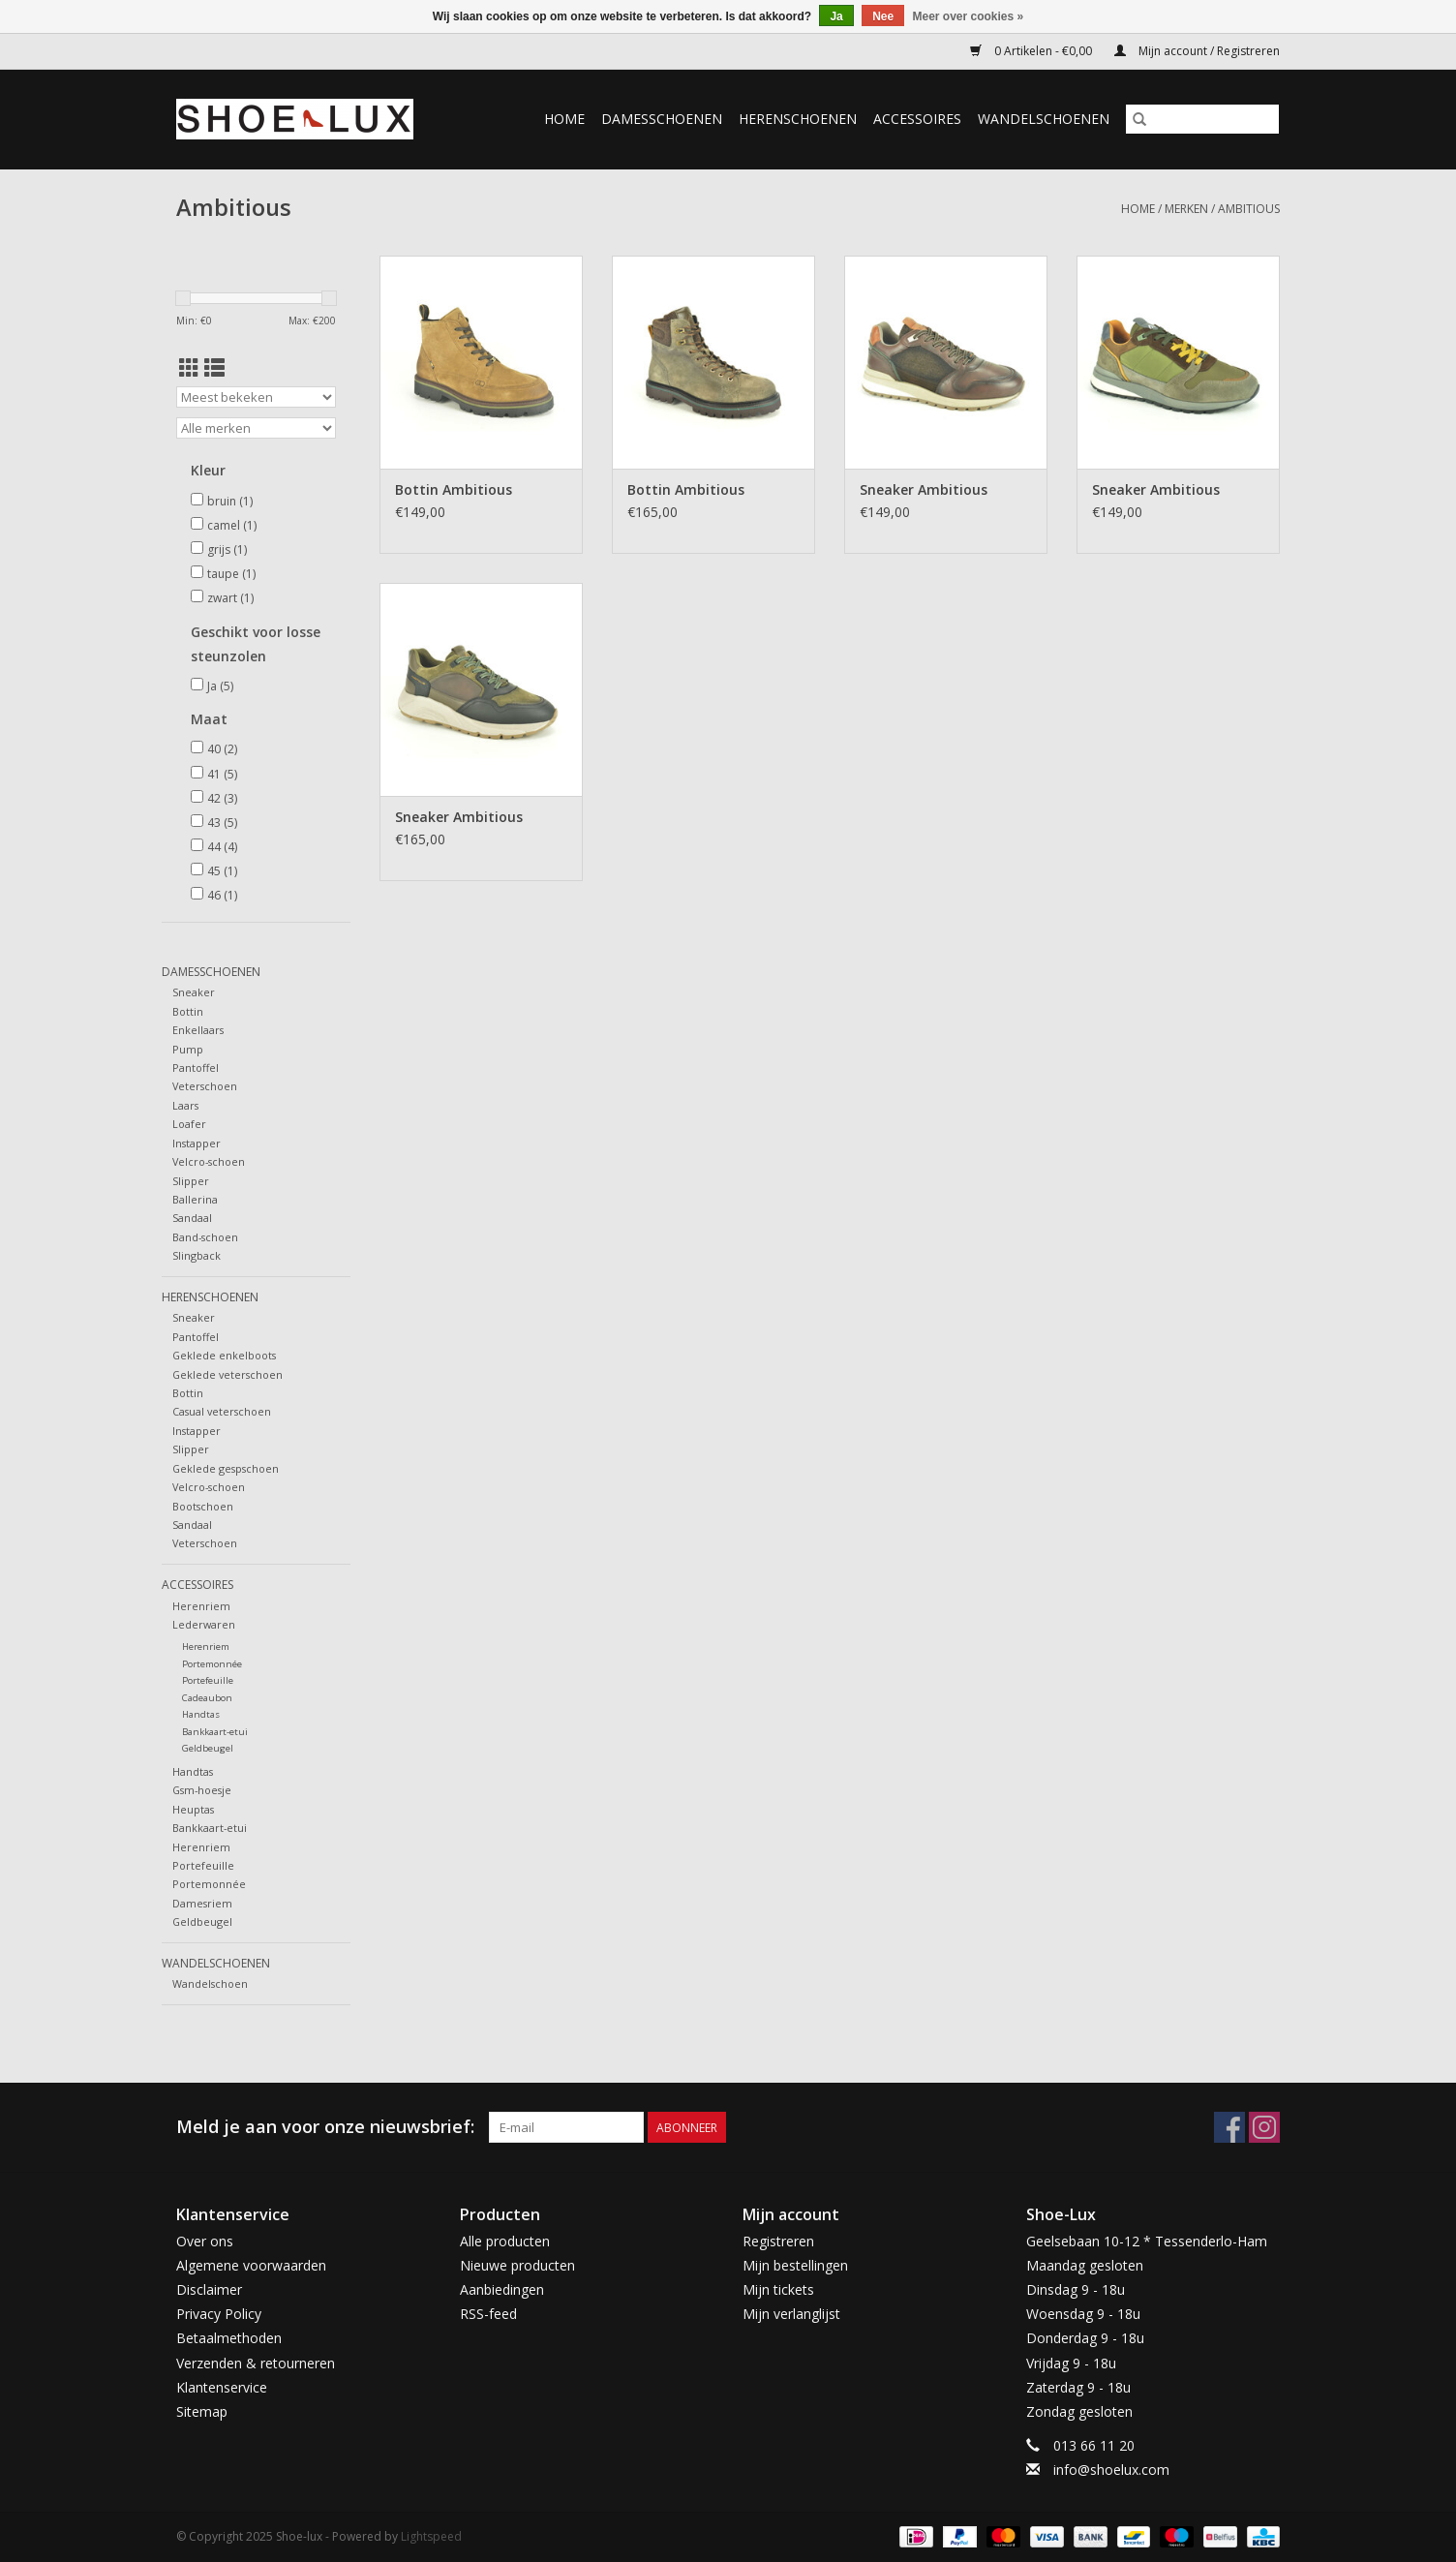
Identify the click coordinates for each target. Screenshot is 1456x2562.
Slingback (196, 1255)
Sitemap (202, 2411)
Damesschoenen (661, 118)
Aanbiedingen (502, 2289)
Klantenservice (221, 2387)
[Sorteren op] (256, 397)
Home (564, 118)
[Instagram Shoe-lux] (1264, 2127)
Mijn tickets (778, 2289)
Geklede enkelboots (224, 1355)
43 (222, 822)
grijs (227, 549)
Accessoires (917, 118)
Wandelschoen (210, 1983)
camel (232, 525)
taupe (231, 573)
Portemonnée (212, 1664)
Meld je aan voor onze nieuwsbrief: (325, 2127)
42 (222, 798)
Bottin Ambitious (453, 489)
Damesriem (202, 1903)
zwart (230, 598)
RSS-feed (488, 2313)
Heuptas (193, 1809)
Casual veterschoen (221, 1411)
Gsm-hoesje (201, 1790)
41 (222, 774)
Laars (185, 1105)
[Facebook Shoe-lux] (1229, 2127)
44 (222, 847)
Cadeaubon (207, 1698)
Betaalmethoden (229, 2338)
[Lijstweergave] (214, 367)
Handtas (201, 1714)
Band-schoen (205, 1237)
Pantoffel (195, 1067)
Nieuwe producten (517, 2265)
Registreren (778, 2241)
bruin (230, 501)
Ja (220, 686)
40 (222, 749)
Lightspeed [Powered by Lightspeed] (431, 2536)
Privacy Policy (218, 2313)
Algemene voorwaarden (251, 2265)
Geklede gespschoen (225, 1468)
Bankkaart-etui (215, 1731)
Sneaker (193, 992)
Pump (187, 1049)
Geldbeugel (207, 1748)
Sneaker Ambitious (923, 489)
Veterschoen (204, 1086)
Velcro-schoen (208, 1161)
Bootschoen (202, 1506)
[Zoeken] (1202, 119)
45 (222, 871)
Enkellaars (198, 1029)
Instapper (196, 1143)
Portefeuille (207, 1680)
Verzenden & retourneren (255, 2363)
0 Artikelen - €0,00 (1032, 51)
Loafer (189, 1123)
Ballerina (195, 1199)
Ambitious (1249, 208)
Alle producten (505, 2241)
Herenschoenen (798, 118)
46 (222, 895)
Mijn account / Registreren (1197, 51)
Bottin (187, 1011)
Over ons (204, 2241)
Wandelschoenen (1043, 118)
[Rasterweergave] (189, 367)
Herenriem (201, 1606)
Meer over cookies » (968, 16)
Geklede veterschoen (227, 1374)
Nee (883, 16)
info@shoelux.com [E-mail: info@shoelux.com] (1111, 2469)
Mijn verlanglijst (791, 2313)
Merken (1186, 208)
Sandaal (192, 1217)
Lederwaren (203, 1624)
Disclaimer (209, 2289)
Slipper (190, 1181)
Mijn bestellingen (795, 2265)
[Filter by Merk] (256, 428)
